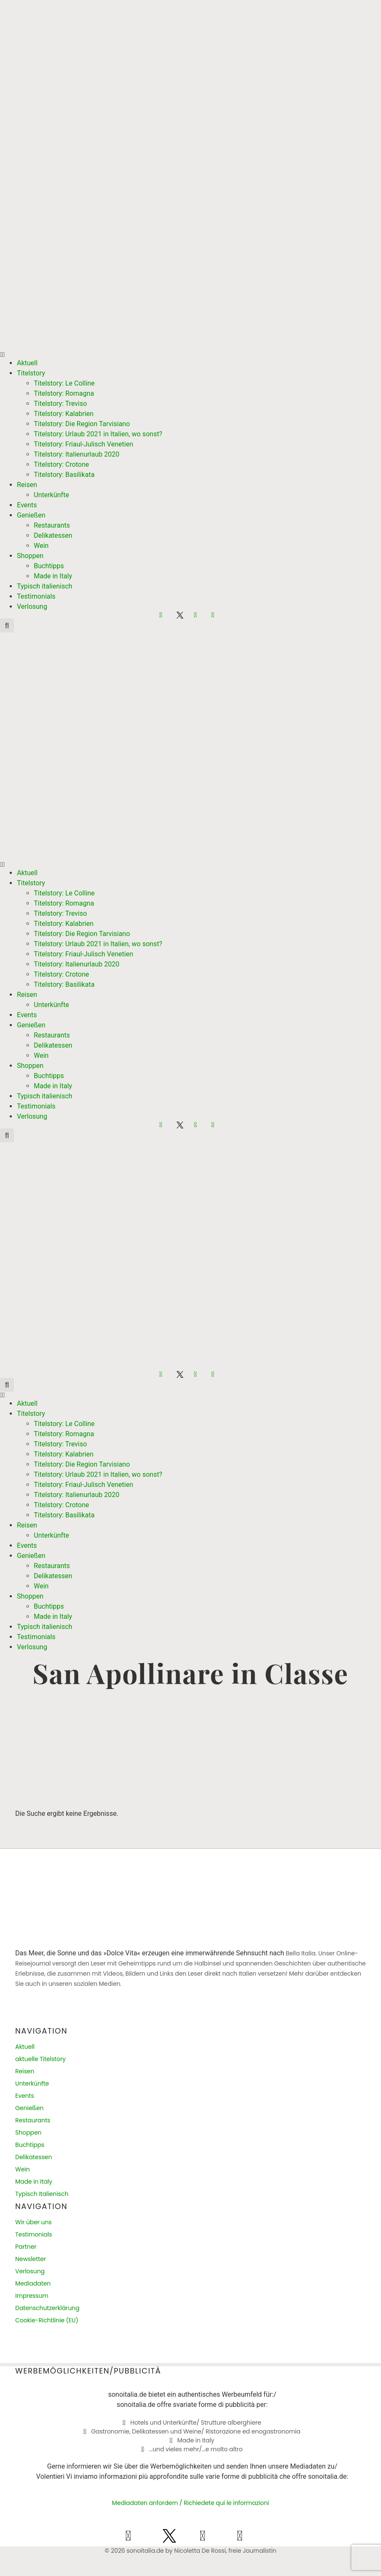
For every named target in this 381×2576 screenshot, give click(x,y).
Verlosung (32, 606)
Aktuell (27, 363)
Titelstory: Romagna (64, 393)
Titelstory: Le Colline (64, 383)
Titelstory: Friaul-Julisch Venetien (83, 444)
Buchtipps (49, 566)
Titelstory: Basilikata (64, 475)
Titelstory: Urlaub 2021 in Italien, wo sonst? (98, 434)
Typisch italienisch (44, 586)
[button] (190, 354)
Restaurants (52, 525)
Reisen (27, 485)
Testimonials (36, 596)
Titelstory (31, 373)
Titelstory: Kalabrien (63, 414)
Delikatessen (53, 535)
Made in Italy (53, 576)
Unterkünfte (51, 495)
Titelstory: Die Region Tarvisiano (82, 424)
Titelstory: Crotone (61, 464)
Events (27, 505)
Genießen (31, 515)
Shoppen (30, 556)
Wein (41, 546)
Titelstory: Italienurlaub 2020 (76, 454)
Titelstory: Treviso (60, 404)
